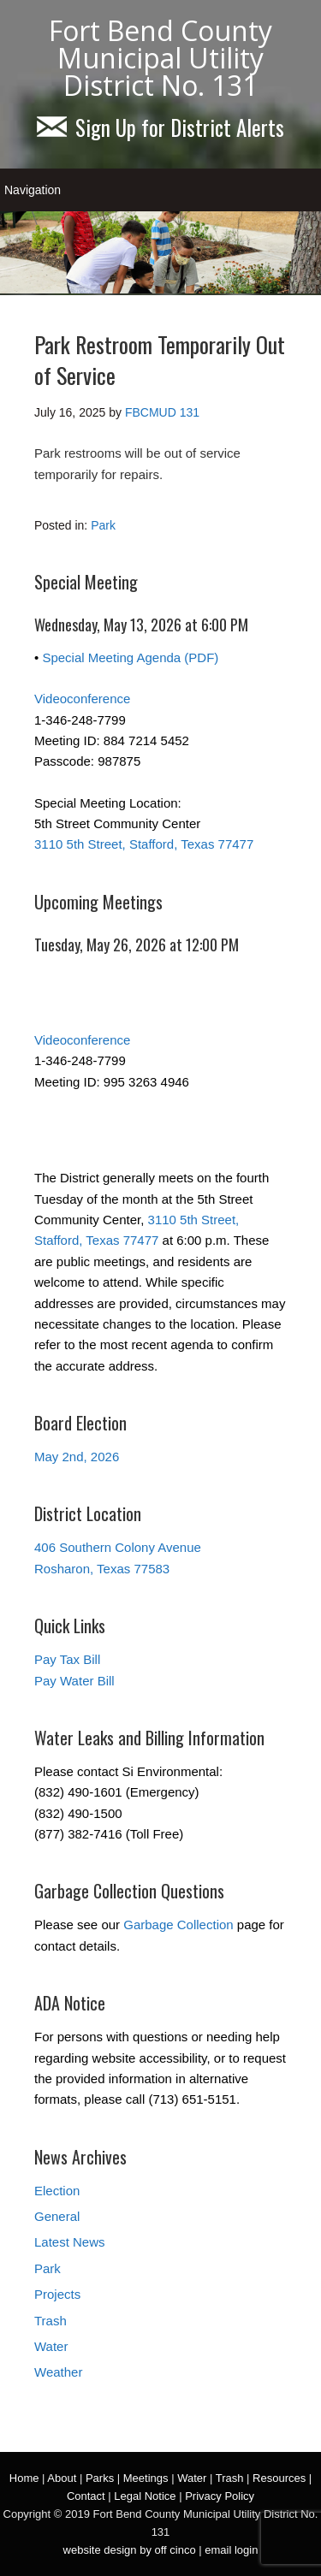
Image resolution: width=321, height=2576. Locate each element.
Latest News (69, 2242)
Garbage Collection (178, 1924)
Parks (100, 2478)
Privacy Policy (219, 2496)
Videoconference (82, 698)
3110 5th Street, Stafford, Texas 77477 (143, 844)
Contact (86, 2496)
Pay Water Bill (74, 1680)
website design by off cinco (129, 2549)
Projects (57, 2294)
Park (103, 525)
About (61, 2478)
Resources (279, 2478)
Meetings (146, 2478)
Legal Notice (144, 2496)
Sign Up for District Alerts (160, 127)
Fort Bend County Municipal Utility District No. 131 (160, 58)
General (57, 2216)
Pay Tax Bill (67, 1659)
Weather (58, 2372)
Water (51, 2346)
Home (24, 2478)
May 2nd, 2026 (76, 1456)
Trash (50, 2320)
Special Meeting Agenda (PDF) (130, 657)
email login (231, 2549)
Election (57, 2190)
